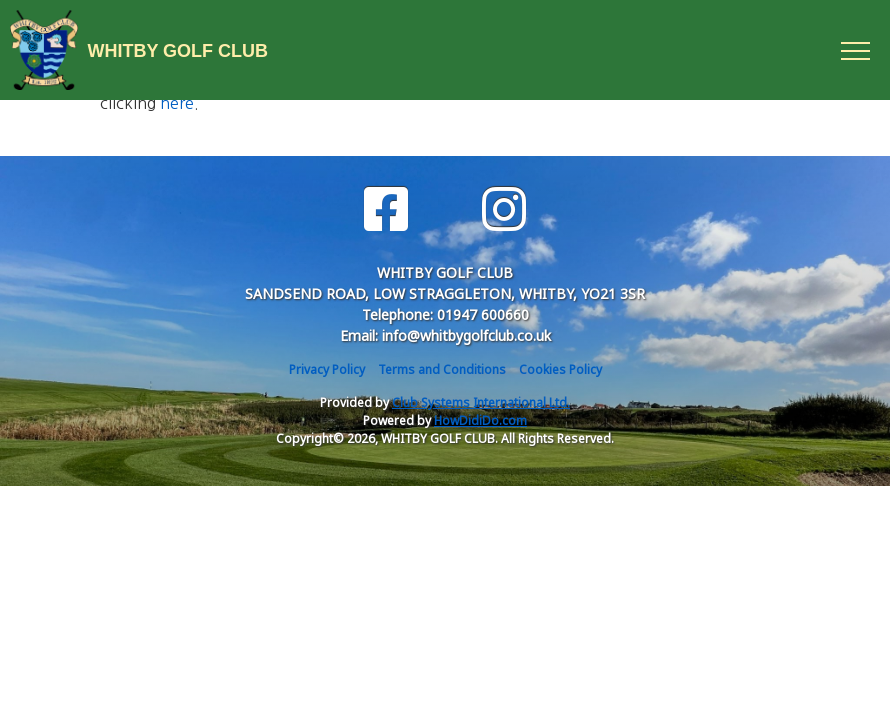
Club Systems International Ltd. (481, 402)
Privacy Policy (327, 369)
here (177, 103)
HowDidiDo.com (480, 420)
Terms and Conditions (442, 369)
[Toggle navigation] (854, 50)
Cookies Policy (560, 369)
